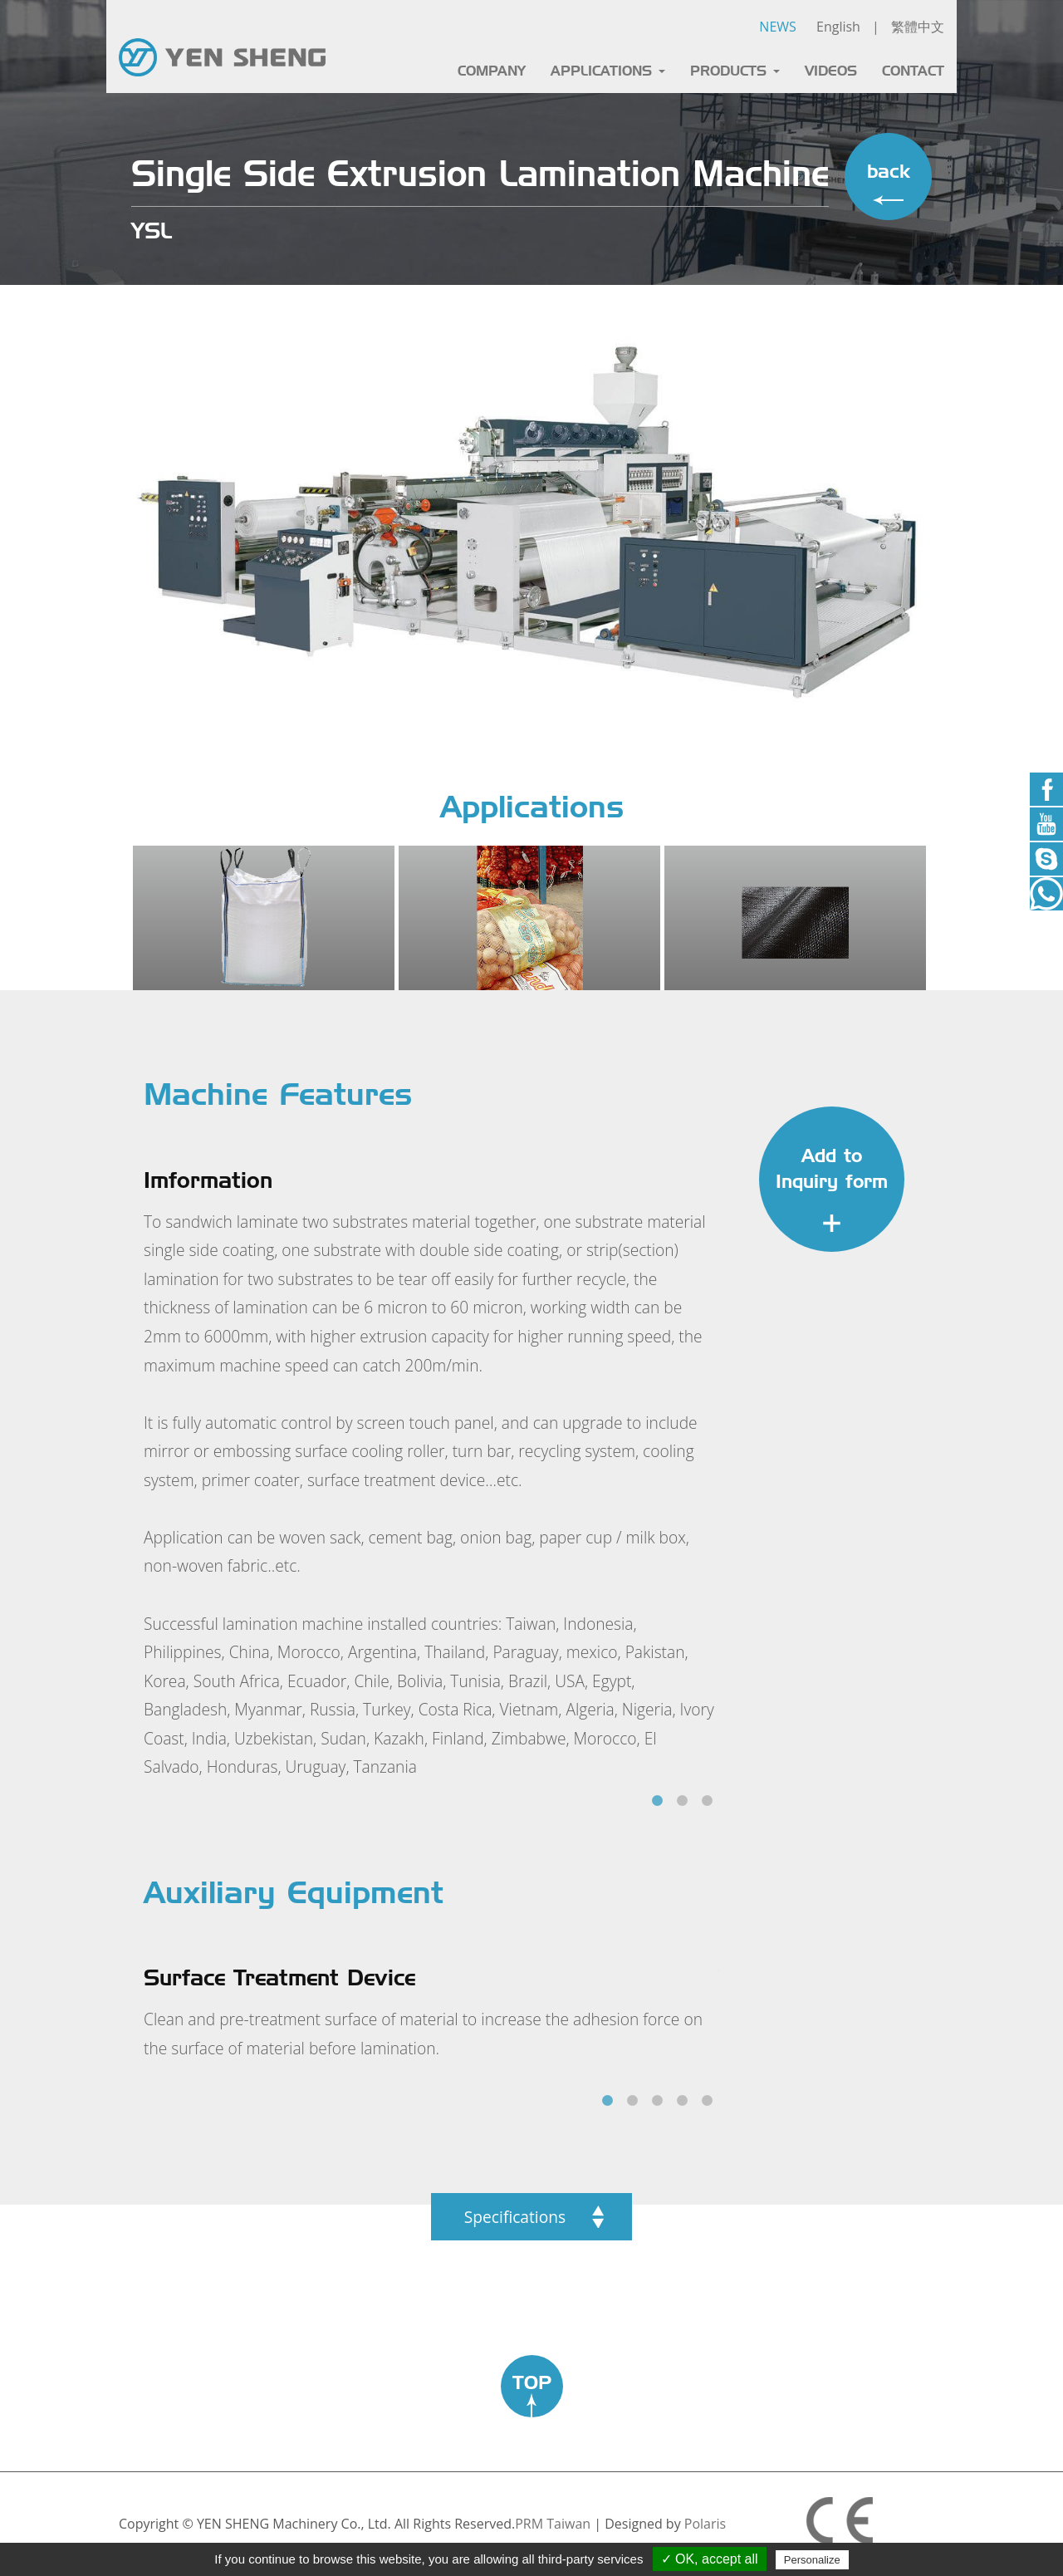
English (838, 26)
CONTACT (913, 71)
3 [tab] (706, 1801)
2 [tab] (682, 1801)
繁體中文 (917, 26)
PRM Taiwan (552, 2524)
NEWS (777, 26)
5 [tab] (706, 2101)
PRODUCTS (735, 71)
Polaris (705, 2524)
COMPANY (492, 71)
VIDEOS (831, 71)
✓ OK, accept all (709, 2559)
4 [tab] (682, 2101)
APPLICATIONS (608, 71)
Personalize (812, 2560)
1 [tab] (657, 1801)
